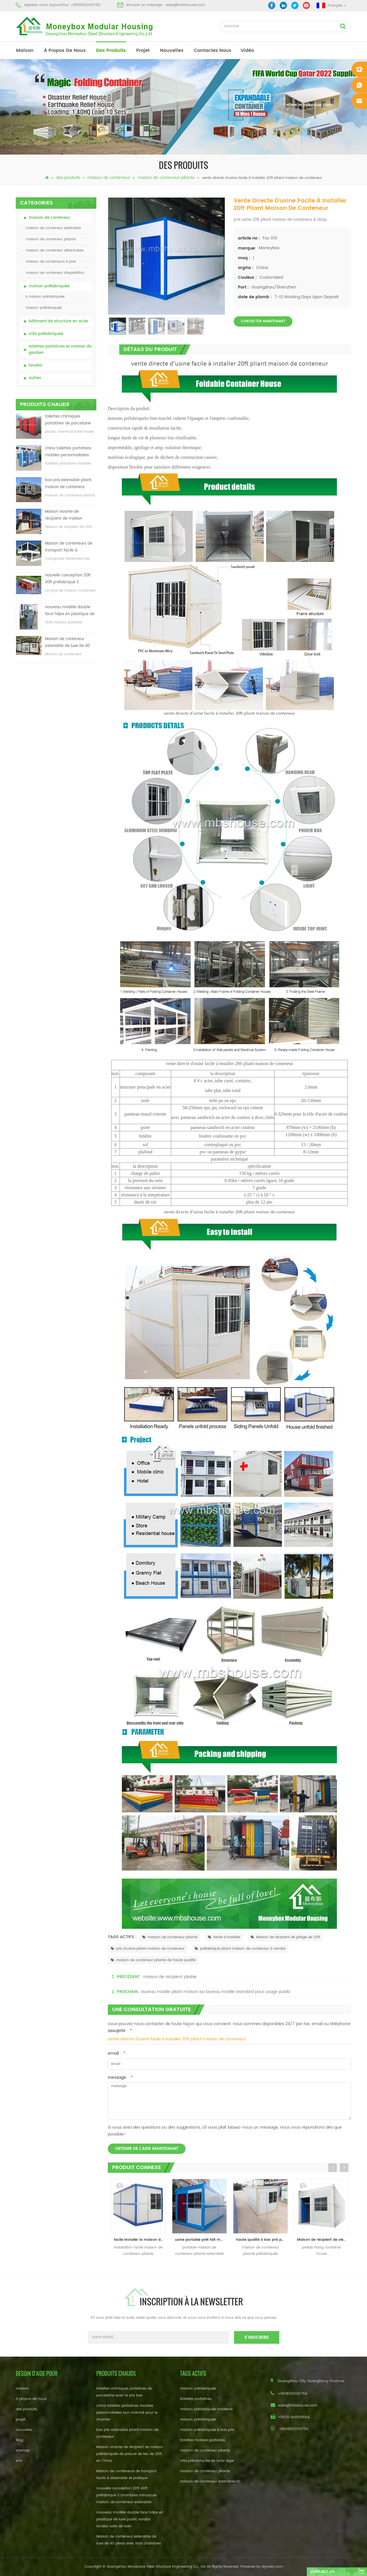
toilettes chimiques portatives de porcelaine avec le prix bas (68, 420)
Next (344, 2167)
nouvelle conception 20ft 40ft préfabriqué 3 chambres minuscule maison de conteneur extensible (68, 579)
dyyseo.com (272, 2566)
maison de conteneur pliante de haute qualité (153, 1960)
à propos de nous (65, 50)
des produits (111, 50)
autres (35, 378)
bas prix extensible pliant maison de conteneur (68, 483)
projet (143, 50)
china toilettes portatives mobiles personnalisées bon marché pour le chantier (68, 452)
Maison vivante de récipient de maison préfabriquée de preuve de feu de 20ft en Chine (70, 515)
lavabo (35, 365)
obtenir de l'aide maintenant (146, 2148)
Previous (332, 2167)
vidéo (247, 50)
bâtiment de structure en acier (58, 321)
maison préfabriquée (49, 286)
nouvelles (172, 50)
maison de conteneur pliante (166, 177)
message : (120, 2077)
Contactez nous (212, 50)
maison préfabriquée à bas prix (207, 2430)
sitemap (23, 2450)
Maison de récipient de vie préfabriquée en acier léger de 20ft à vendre (323, 2239)
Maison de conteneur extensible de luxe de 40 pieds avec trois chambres (70, 643)
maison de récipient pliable (170, 1977)
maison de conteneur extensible (51, 228)
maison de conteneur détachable (52, 250)
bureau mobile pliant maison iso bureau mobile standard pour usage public (215, 1991)
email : (116, 2053)
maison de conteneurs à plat (49, 261)
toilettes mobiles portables (202, 2440)
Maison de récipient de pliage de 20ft (285, 1937)
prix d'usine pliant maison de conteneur (147, 1948)
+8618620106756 (85, 5)
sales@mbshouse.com (185, 5)
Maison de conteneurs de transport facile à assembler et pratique (68, 547)
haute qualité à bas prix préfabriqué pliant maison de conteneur (262, 2239)
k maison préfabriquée (43, 296)
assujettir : (120, 2030)
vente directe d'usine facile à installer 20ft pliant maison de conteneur (177, 2039)
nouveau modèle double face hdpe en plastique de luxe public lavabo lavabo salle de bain (70, 611)
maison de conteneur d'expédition (53, 273)
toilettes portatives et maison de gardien (60, 350)
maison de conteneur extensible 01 (210, 2481)
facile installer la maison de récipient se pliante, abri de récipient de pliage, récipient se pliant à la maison (140, 2239)
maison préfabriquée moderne (206, 2409)
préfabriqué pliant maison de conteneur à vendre (240, 1948)
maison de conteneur (108, 177)
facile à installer (224, 1937)
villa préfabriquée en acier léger (207, 2461)
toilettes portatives (195, 2399)
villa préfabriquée (46, 334)
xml (19, 2461)
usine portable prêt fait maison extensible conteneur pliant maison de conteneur (201, 2239)
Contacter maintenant (263, 321)
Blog (19, 2440)
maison (25, 50)
